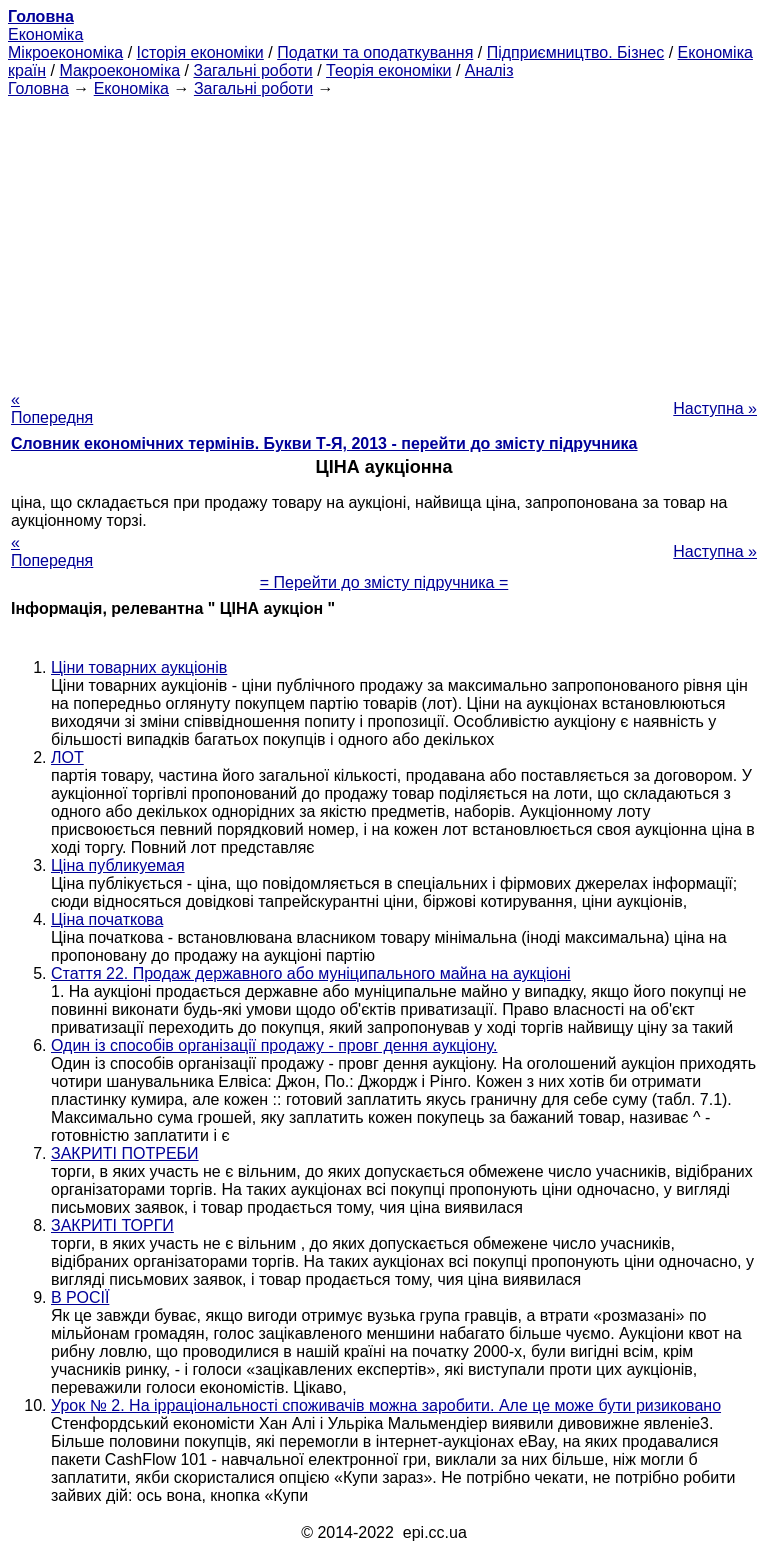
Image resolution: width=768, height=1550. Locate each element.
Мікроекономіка (65, 52)
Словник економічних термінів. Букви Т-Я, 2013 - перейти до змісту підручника (324, 443)
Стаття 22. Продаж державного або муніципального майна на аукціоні (311, 973)
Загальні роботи (252, 70)
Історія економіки (200, 52)
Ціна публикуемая (118, 865)
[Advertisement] (384, 238)
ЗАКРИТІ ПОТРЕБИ (125, 1153)
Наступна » (715, 408)
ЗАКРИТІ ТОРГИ (112, 1225)
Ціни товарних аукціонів (139, 667)
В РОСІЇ (80, 1297)
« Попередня (52, 408)
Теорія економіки (388, 70)
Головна (38, 88)
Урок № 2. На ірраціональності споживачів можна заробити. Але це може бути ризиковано (386, 1405)
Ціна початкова (107, 919)
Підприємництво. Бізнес (576, 52)
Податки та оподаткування (375, 52)
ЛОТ (67, 757)
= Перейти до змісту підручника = (384, 582)
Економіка (45, 34)
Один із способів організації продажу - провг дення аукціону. (274, 1045)
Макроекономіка (119, 70)
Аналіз (489, 70)
